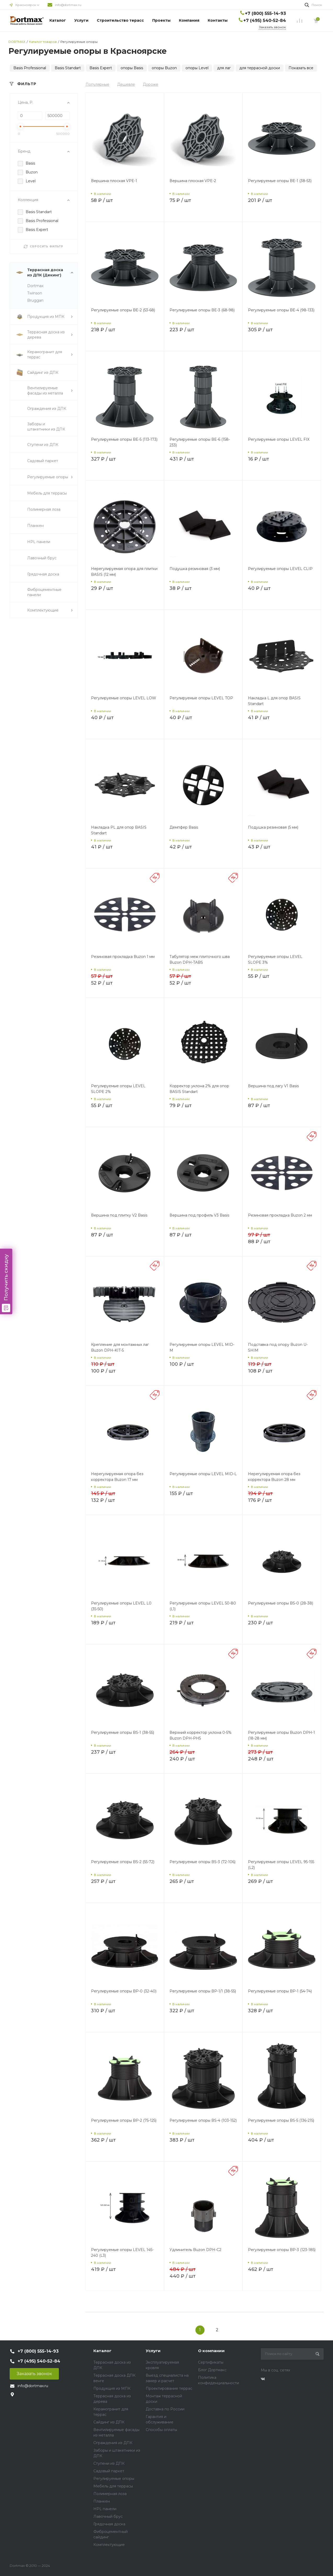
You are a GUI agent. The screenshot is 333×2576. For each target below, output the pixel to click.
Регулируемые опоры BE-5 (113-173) (124, 439)
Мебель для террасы (113, 2486)
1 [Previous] (200, 2329)
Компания (189, 20)
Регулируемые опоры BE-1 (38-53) (280, 180)
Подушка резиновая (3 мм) (195, 568)
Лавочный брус (108, 2516)
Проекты (161, 20)
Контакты (218, 20)
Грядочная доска (109, 2524)
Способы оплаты (161, 2429)
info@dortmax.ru (68, 5)
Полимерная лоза (110, 2493)
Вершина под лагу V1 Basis (273, 1086)
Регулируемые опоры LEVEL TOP (201, 698)
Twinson (34, 293)
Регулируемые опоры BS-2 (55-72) (122, 1861)
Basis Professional (29, 68)
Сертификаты (210, 2362)
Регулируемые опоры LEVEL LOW (123, 698)
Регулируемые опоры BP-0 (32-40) (123, 1991)
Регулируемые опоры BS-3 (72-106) (202, 1861)
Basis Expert (100, 68)
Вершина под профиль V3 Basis (199, 1215)
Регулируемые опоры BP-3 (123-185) (281, 2249)
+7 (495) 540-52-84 (264, 20)
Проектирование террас (169, 2388)
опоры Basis (132, 68)
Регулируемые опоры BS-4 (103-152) (203, 2120)
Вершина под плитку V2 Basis (119, 1215)
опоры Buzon (164, 68)
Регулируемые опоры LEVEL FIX (278, 439)
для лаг (224, 68)
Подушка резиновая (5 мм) (273, 827)
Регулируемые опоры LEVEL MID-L (203, 1474)
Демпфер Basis (184, 827)
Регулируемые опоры (113, 2478)
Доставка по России (165, 2409)
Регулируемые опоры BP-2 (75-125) (123, 2120)
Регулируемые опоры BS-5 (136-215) (281, 2120)
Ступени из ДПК (109, 2463)
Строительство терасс (120, 20)
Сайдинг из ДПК (109, 2422)
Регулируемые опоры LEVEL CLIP (280, 568)
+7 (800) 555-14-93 (265, 13)
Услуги (81, 20)
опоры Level (196, 68)
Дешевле (126, 84)
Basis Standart (68, 68)
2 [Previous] (217, 2329)
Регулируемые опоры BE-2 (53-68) (123, 310)
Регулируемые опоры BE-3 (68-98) (202, 310)
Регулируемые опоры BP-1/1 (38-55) (203, 1991)
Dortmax (35, 285)
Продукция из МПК (112, 2388)
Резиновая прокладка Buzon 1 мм (123, 956)
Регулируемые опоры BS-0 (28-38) (280, 1603)
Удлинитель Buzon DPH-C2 (195, 2249)
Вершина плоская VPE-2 (193, 180)
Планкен (101, 2501)
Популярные (97, 84)
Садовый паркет (108, 2471)
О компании (211, 2350)
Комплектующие (109, 2544)
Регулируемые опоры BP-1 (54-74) (280, 1991)
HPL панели (104, 2509)
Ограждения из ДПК (112, 2442)
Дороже (150, 84)
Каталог (57, 20)
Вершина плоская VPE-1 (114, 180)
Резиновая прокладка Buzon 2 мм (280, 1215)
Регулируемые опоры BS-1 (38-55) (122, 1732)
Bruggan (35, 300)
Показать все (301, 68)
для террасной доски (259, 68)
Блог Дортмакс (212, 2370)
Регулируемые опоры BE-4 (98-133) (281, 310)
